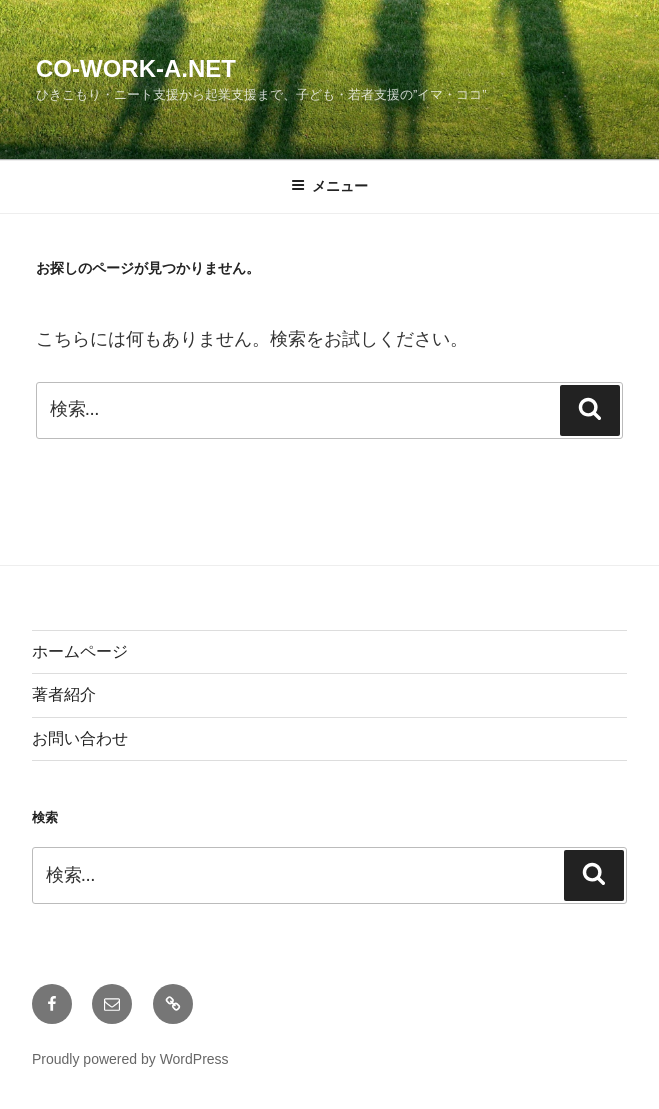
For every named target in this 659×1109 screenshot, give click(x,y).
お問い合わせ (80, 738)
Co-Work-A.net (136, 68)
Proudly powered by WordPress (130, 1059)
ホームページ (80, 651)
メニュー (329, 186)
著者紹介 (64, 694)
